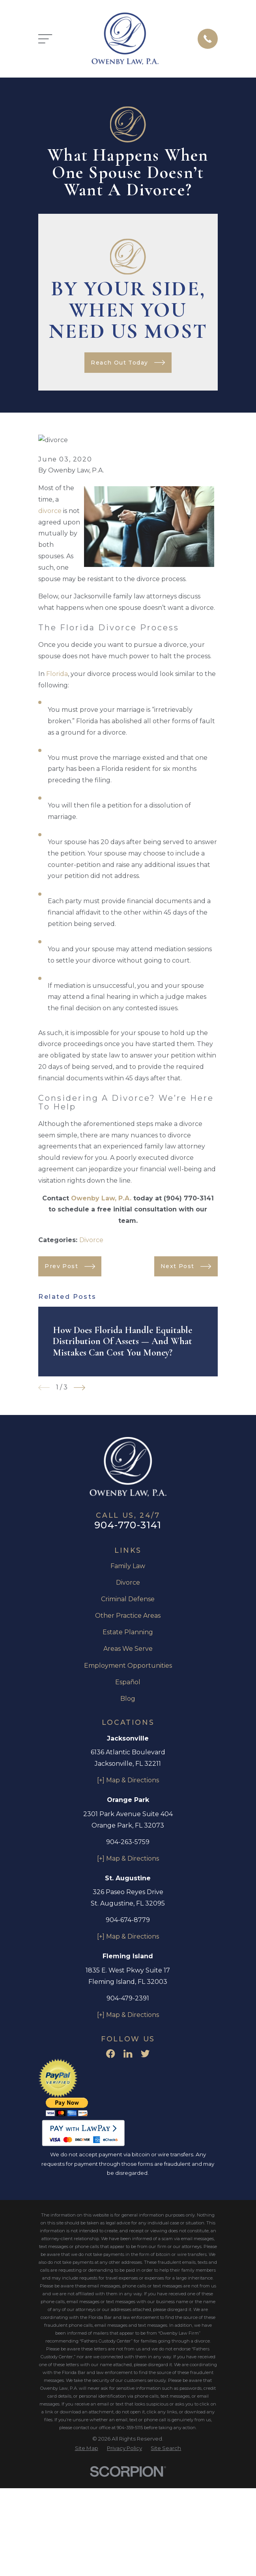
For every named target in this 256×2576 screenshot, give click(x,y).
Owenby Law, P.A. (101, 1198)
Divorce (91, 1240)
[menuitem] (86, 2448)
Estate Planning (128, 1632)
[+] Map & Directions (128, 1780)
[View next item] (79, 1387)
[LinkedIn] (127, 2053)
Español (127, 1682)
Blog (127, 1698)
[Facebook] (110, 2053)
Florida (57, 674)
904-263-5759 (127, 1842)
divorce (50, 511)
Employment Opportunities (128, 1665)
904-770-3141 (127, 1525)
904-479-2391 (128, 1998)
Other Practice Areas (128, 1615)
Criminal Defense (128, 1599)
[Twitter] (145, 2053)
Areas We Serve (128, 1648)
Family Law (127, 1566)
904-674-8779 (128, 1920)
